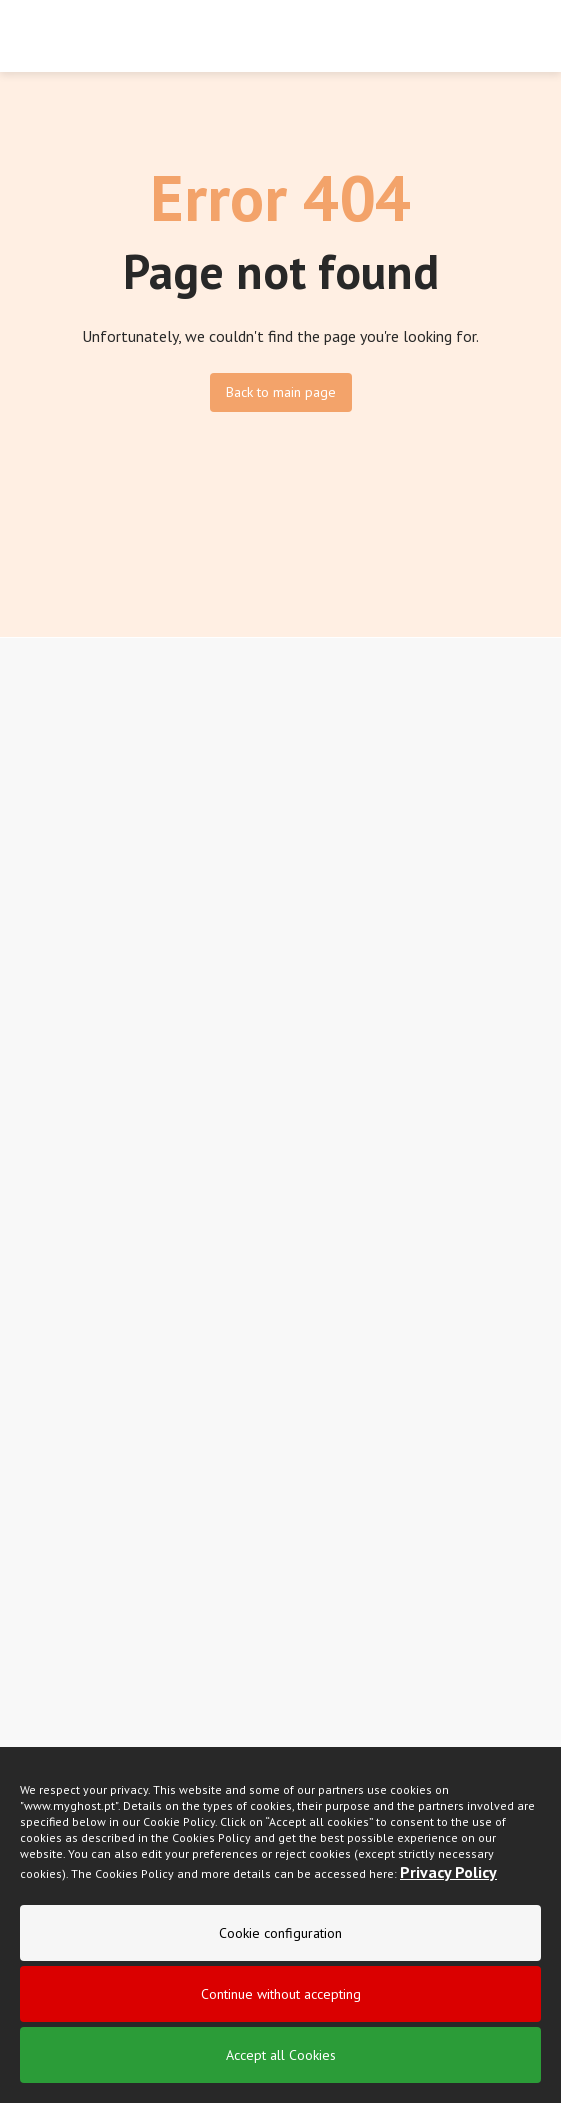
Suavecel (47, 790)
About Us (47, 972)
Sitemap (44, 1184)
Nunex (39, 760)
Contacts (45, 1092)
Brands (40, 1002)
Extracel (44, 910)
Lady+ (38, 820)
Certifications (58, 1032)
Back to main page (281, 392)
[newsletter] (528, 1341)
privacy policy (245, 1400)
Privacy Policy (448, 1892)
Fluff (34, 880)
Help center (55, 1154)
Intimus (41, 850)
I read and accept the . (157, 1403)
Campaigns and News (84, 1062)
